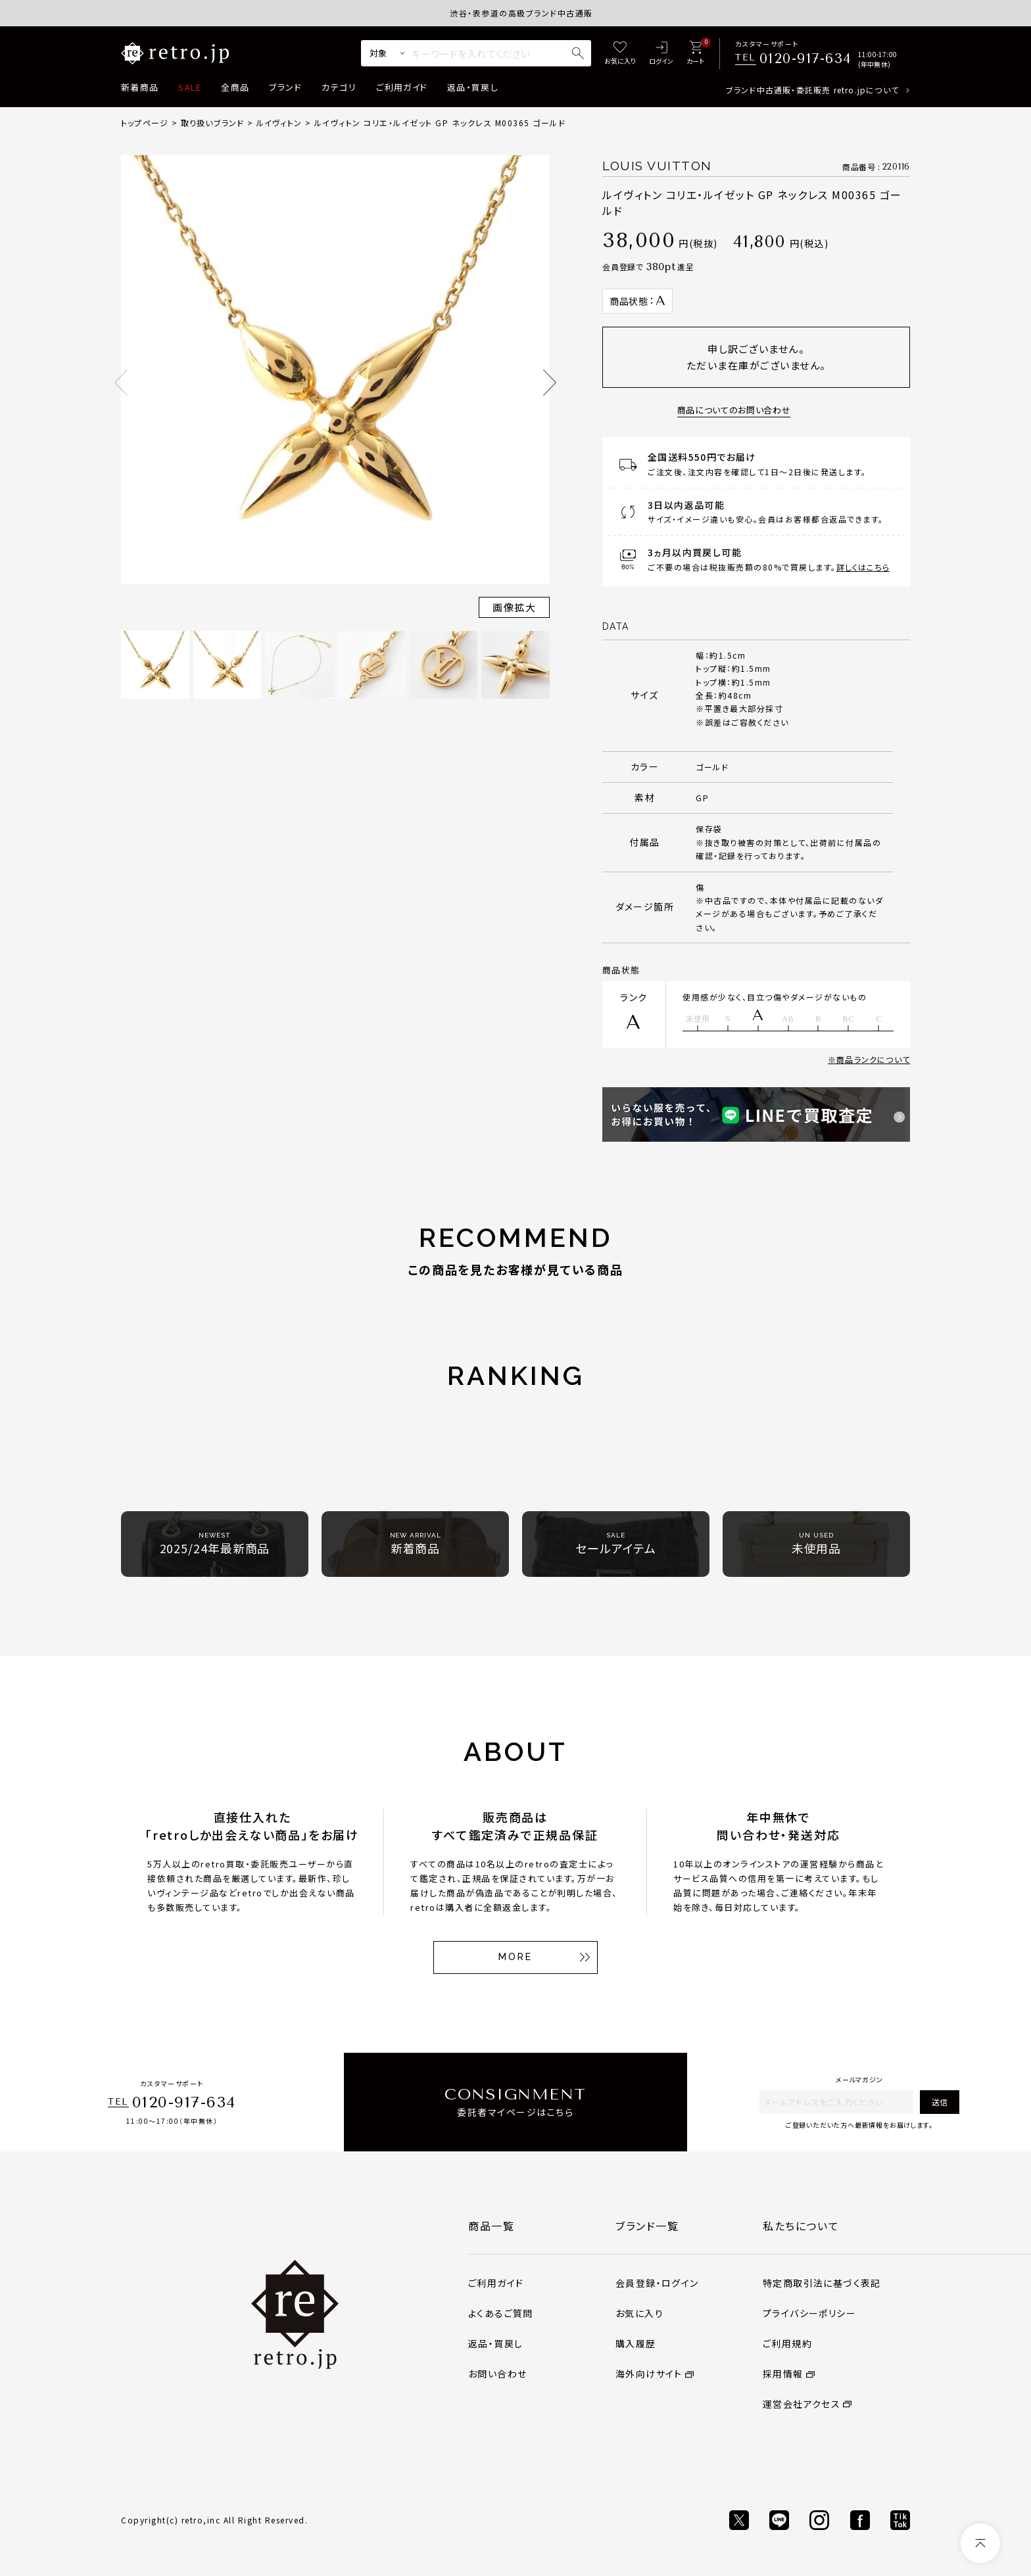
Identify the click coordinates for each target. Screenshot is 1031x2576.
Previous (121, 382)
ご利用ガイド (401, 87)
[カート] (695, 53)
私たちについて (801, 2226)
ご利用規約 (787, 2343)
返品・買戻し (472, 87)
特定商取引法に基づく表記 (822, 2282)
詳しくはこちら (863, 567)
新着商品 (139, 87)
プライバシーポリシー (809, 2313)
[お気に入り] (620, 53)
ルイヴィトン (279, 122)
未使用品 (817, 1544)
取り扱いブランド (213, 122)
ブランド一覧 (647, 2226)
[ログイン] (661, 53)
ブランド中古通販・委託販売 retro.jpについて (812, 89)
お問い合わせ (497, 2373)
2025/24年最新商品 (215, 1544)
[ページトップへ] (980, 2543)
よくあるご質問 (500, 2313)
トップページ (144, 122)
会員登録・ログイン (657, 2282)
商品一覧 (491, 2226)
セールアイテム (615, 1544)
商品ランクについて (873, 1059)
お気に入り (639, 2313)
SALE (189, 87)
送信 (939, 2101)
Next (550, 382)
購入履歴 (635, 2343)
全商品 (235, 87)
